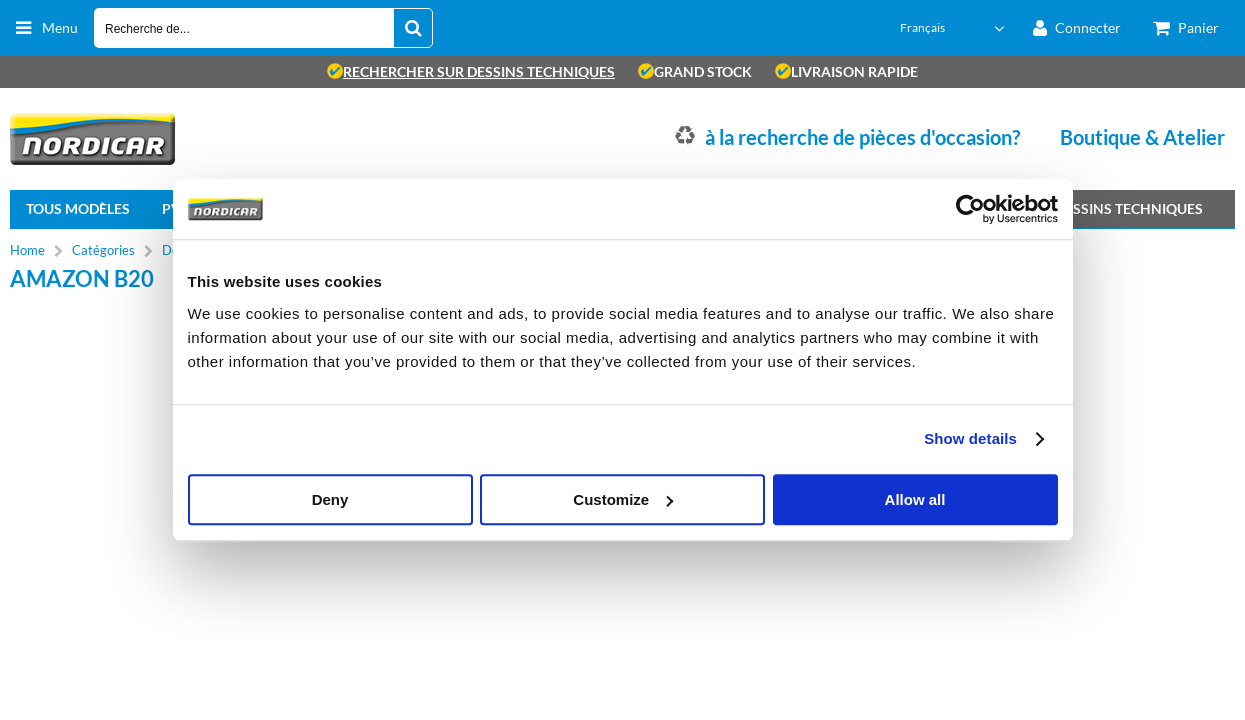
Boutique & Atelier (1142, 137)
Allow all (915, 499)
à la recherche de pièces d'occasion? (862, 137)
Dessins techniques (1129, 208)
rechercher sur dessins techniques (471, 71)
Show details (970, 438)
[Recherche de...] (413, 28)
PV (171, 208)
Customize (623, 499)
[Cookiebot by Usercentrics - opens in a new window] (970, 209)
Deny (330, 499)
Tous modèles (78, 208)
